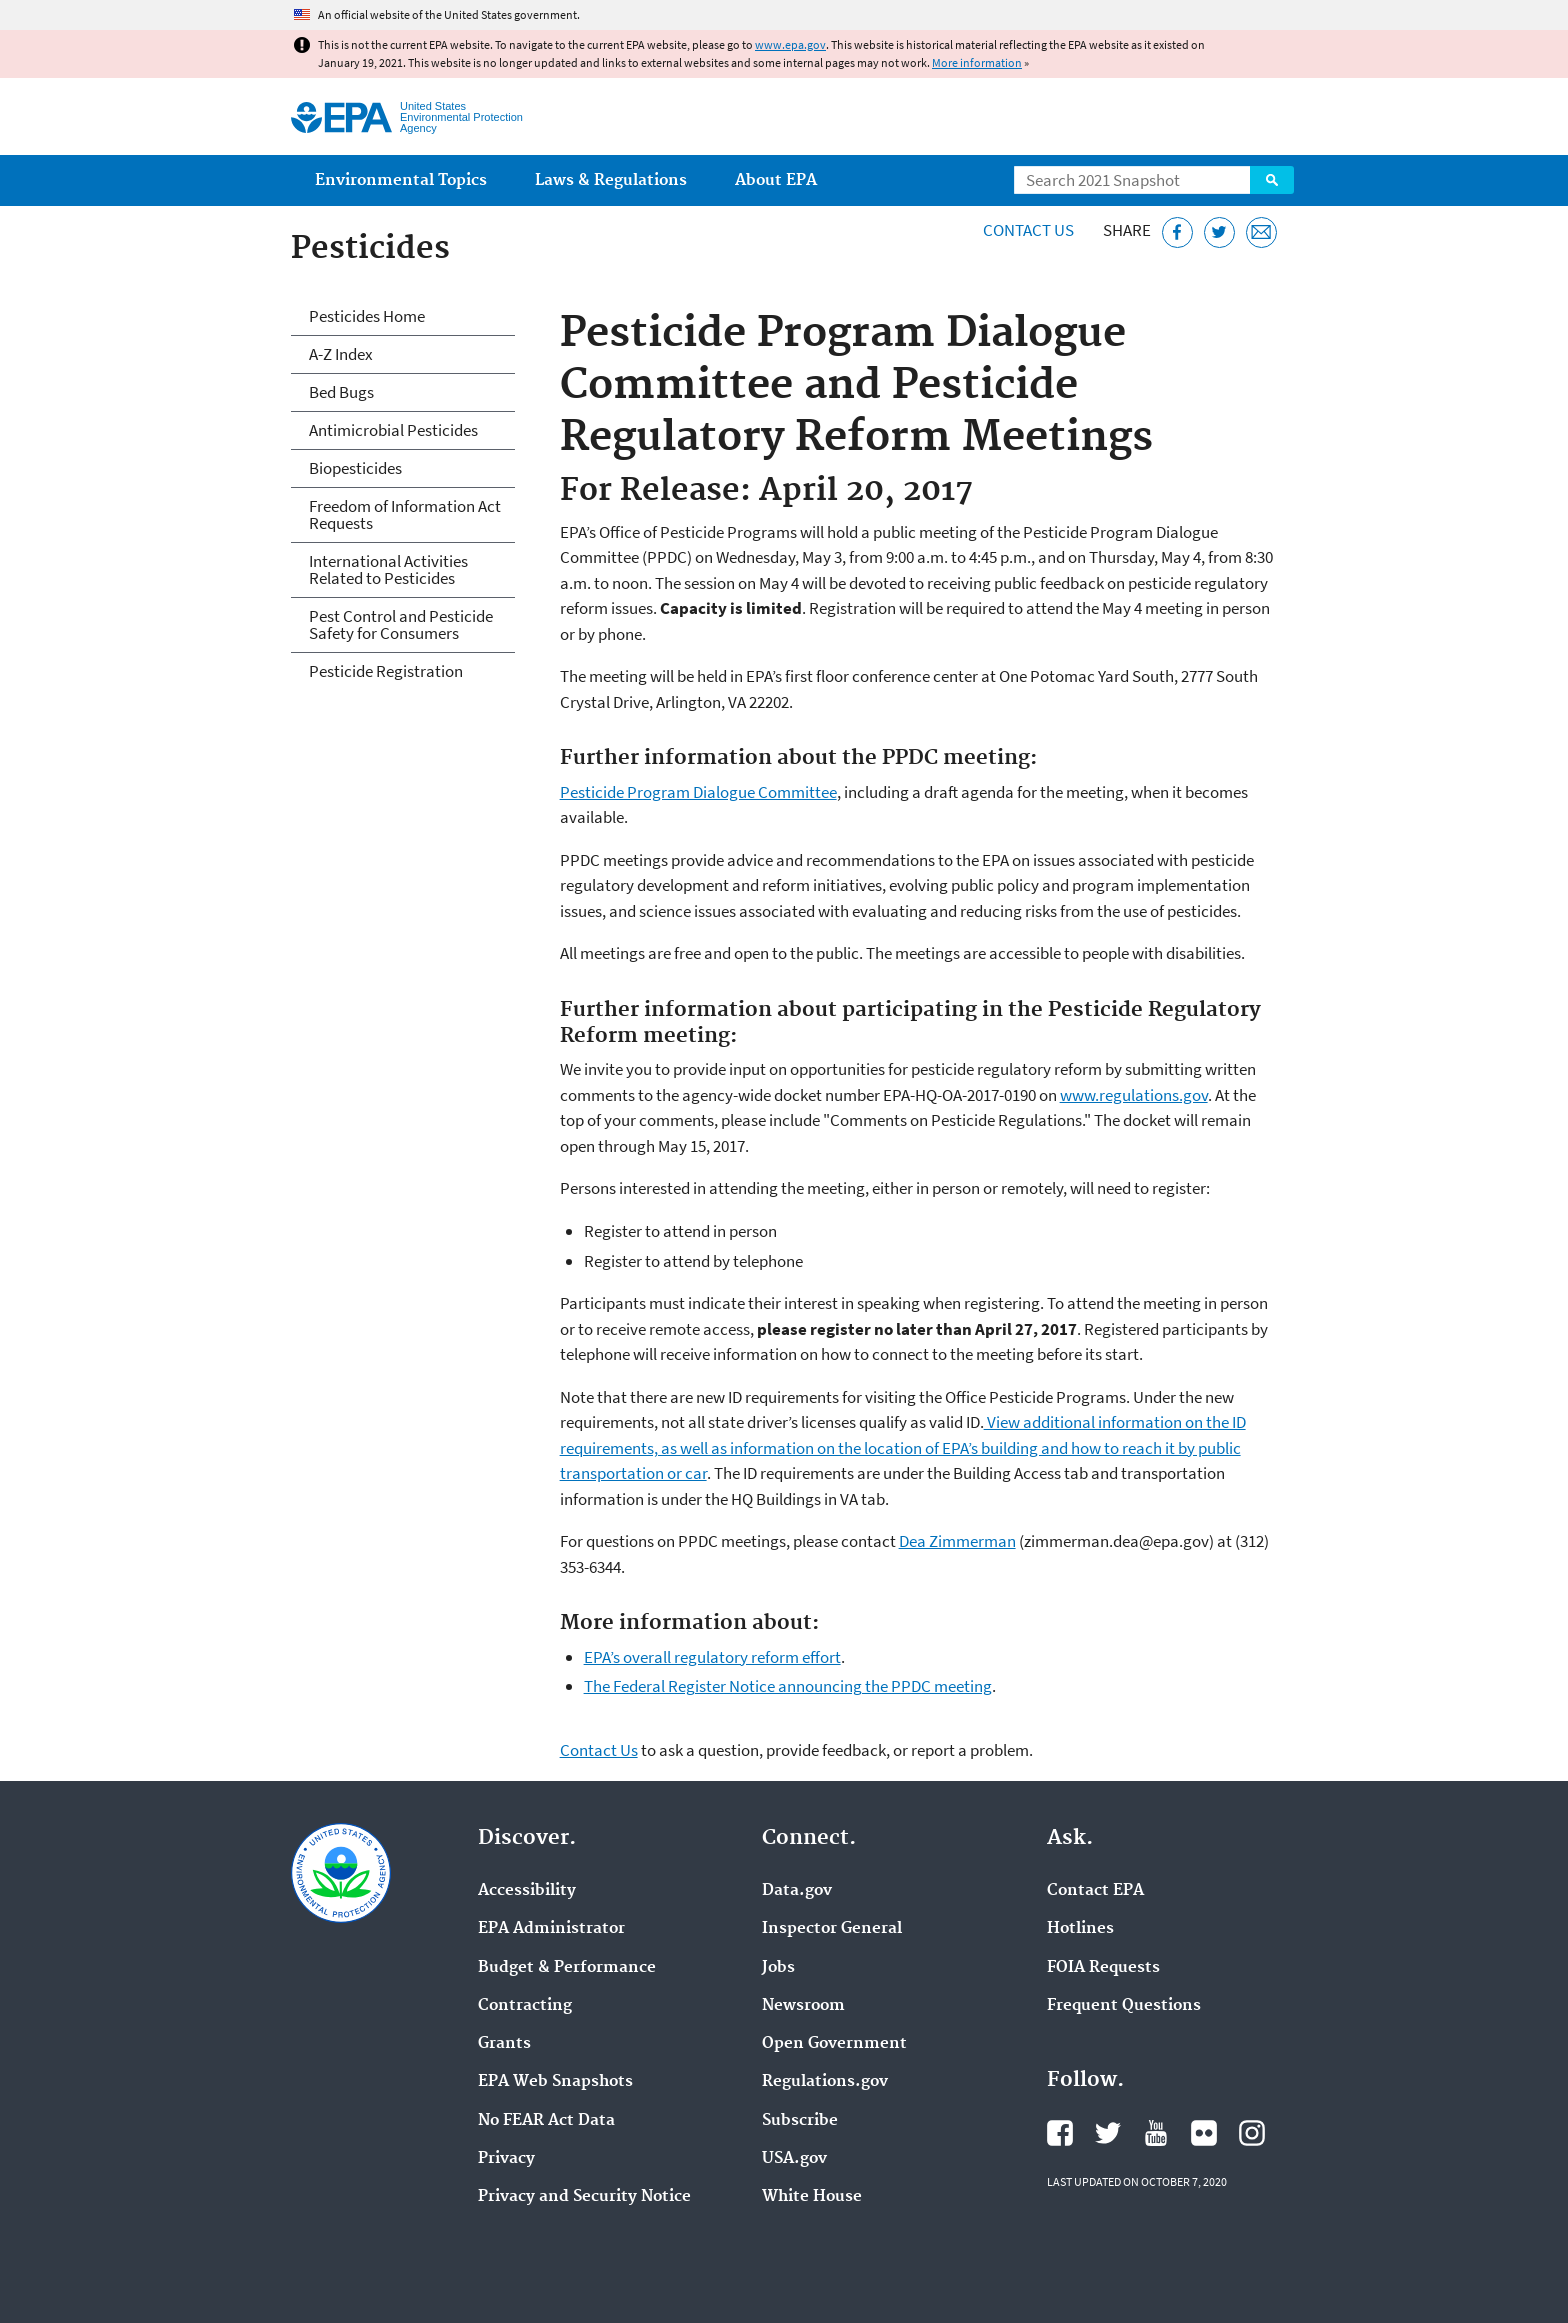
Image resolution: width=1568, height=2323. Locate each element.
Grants (504, 2044)
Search (1272, 180)
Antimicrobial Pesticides (393, 430)
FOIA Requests (1103, 1968)
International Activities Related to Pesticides (388, 569)
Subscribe (800, 2121)
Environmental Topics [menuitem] (401, 180)
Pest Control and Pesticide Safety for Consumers (401, 624)
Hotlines (1080, 1929)
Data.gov (797, 1891)
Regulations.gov (825, 2082)
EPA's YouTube (1156, 2133)
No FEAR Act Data (546, 2121)
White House (812, 2197)
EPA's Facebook (1060, 2133)
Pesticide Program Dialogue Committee (698, 792)
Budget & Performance (567, 1968)
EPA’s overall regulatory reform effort (712, 1657)
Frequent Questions (1124, 2006)
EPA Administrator (551, 1929)
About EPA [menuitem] (776, 180)
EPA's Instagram (1252, 2133)
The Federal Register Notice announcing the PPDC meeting (788, 1686)
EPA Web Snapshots (555, 2082)
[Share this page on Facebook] (1177, 232)
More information (977, 62)
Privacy (506, 2159)
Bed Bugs (341, 392)
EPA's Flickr (1204, 2133)
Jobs (778, 1968)
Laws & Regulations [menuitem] (611, 180)
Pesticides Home (367, 316)
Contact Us (1028, 230)
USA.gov (794, 2159)
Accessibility (527, 1891)
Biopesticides (355, 468)
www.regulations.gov (1134, 1095)
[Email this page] (1261, 232)
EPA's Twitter (1108, 2133)
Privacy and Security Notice (584, 2197)
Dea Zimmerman (957, 1541)
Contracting (525, 2006)
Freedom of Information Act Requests (405, 514)
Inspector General (832, 1929)
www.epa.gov (790, 44)
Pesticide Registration (386, 671)
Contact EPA (1095, 1891)
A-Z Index (341, 354)
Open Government (834, 2044)
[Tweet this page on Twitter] (1219, 232)
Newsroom (803, 2006)
